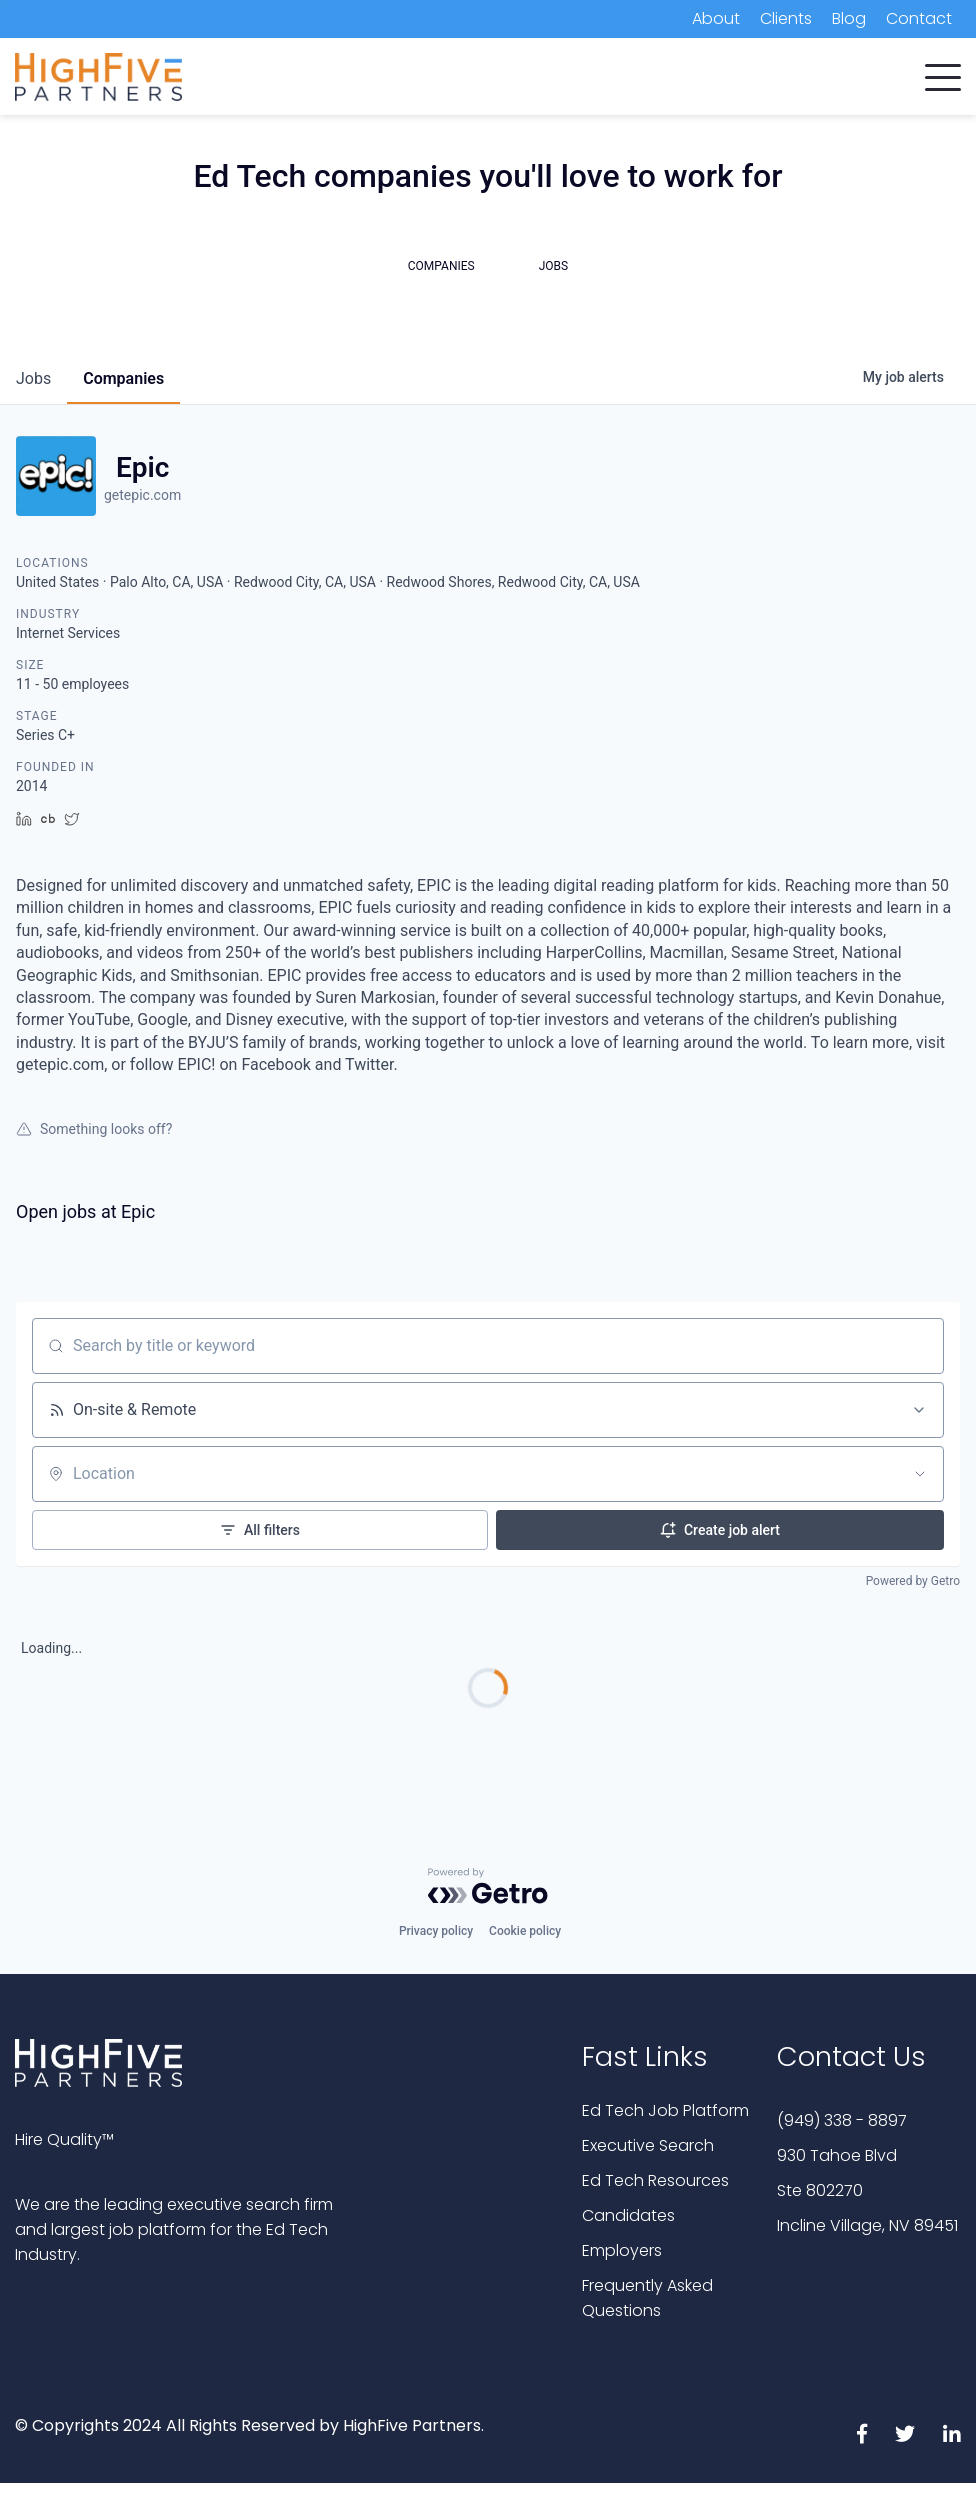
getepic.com (142, 495)
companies (123, 378)
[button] (943, 73)
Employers (622, 2250)
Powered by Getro (913, 1581)
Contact (919, 18)
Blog (849, 18)
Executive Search (648, 2145)
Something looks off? (94, 1129)
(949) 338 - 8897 (842, 2120)
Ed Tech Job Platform (665, 2110)
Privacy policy (436, 1931)
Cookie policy (525, 1931)
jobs (33, 378)
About (716, 18)
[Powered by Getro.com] (488, 1886)
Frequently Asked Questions (647, 2298)
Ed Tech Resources (655, 2180)
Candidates (628, 2215)
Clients (786, 18)
